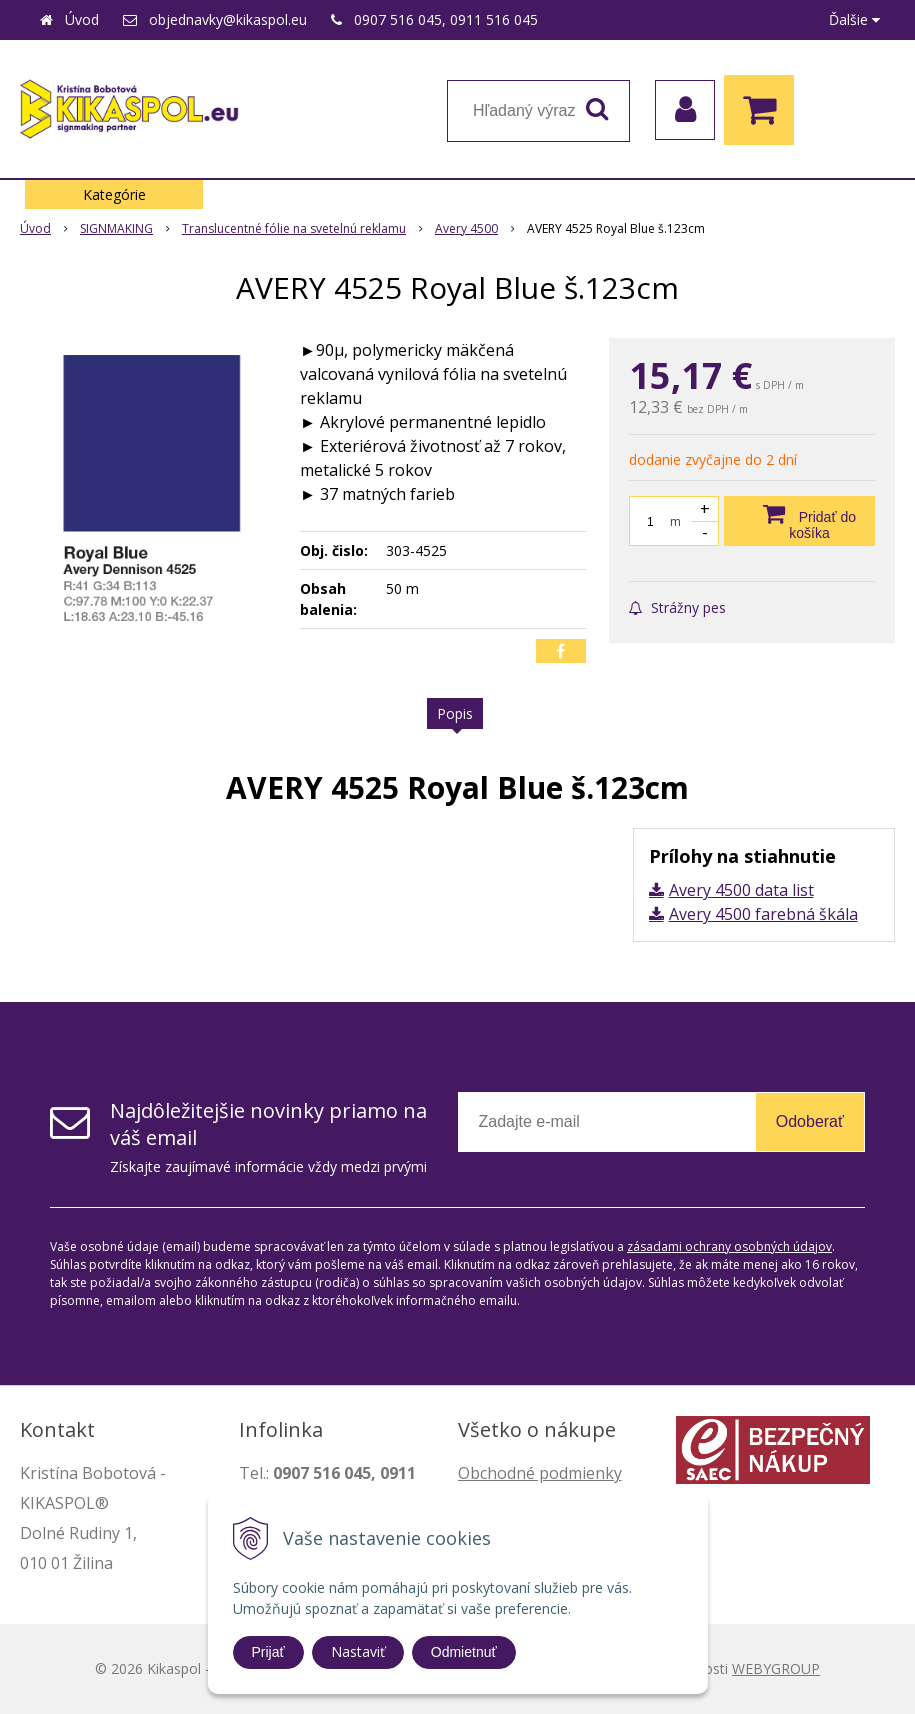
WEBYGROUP (776, 1668)
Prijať (268, 1652)
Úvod (82, 19)
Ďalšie (854, 19)
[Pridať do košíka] (799, 521)
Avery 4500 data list (741, 890)
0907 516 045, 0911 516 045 (446, 19)
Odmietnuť (464, 1652)
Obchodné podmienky (540, 1473)
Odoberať (810, 1121)
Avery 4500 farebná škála (763, 914)
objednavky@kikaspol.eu (228, 19)
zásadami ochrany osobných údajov (729, 1246)
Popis (455, 713)
